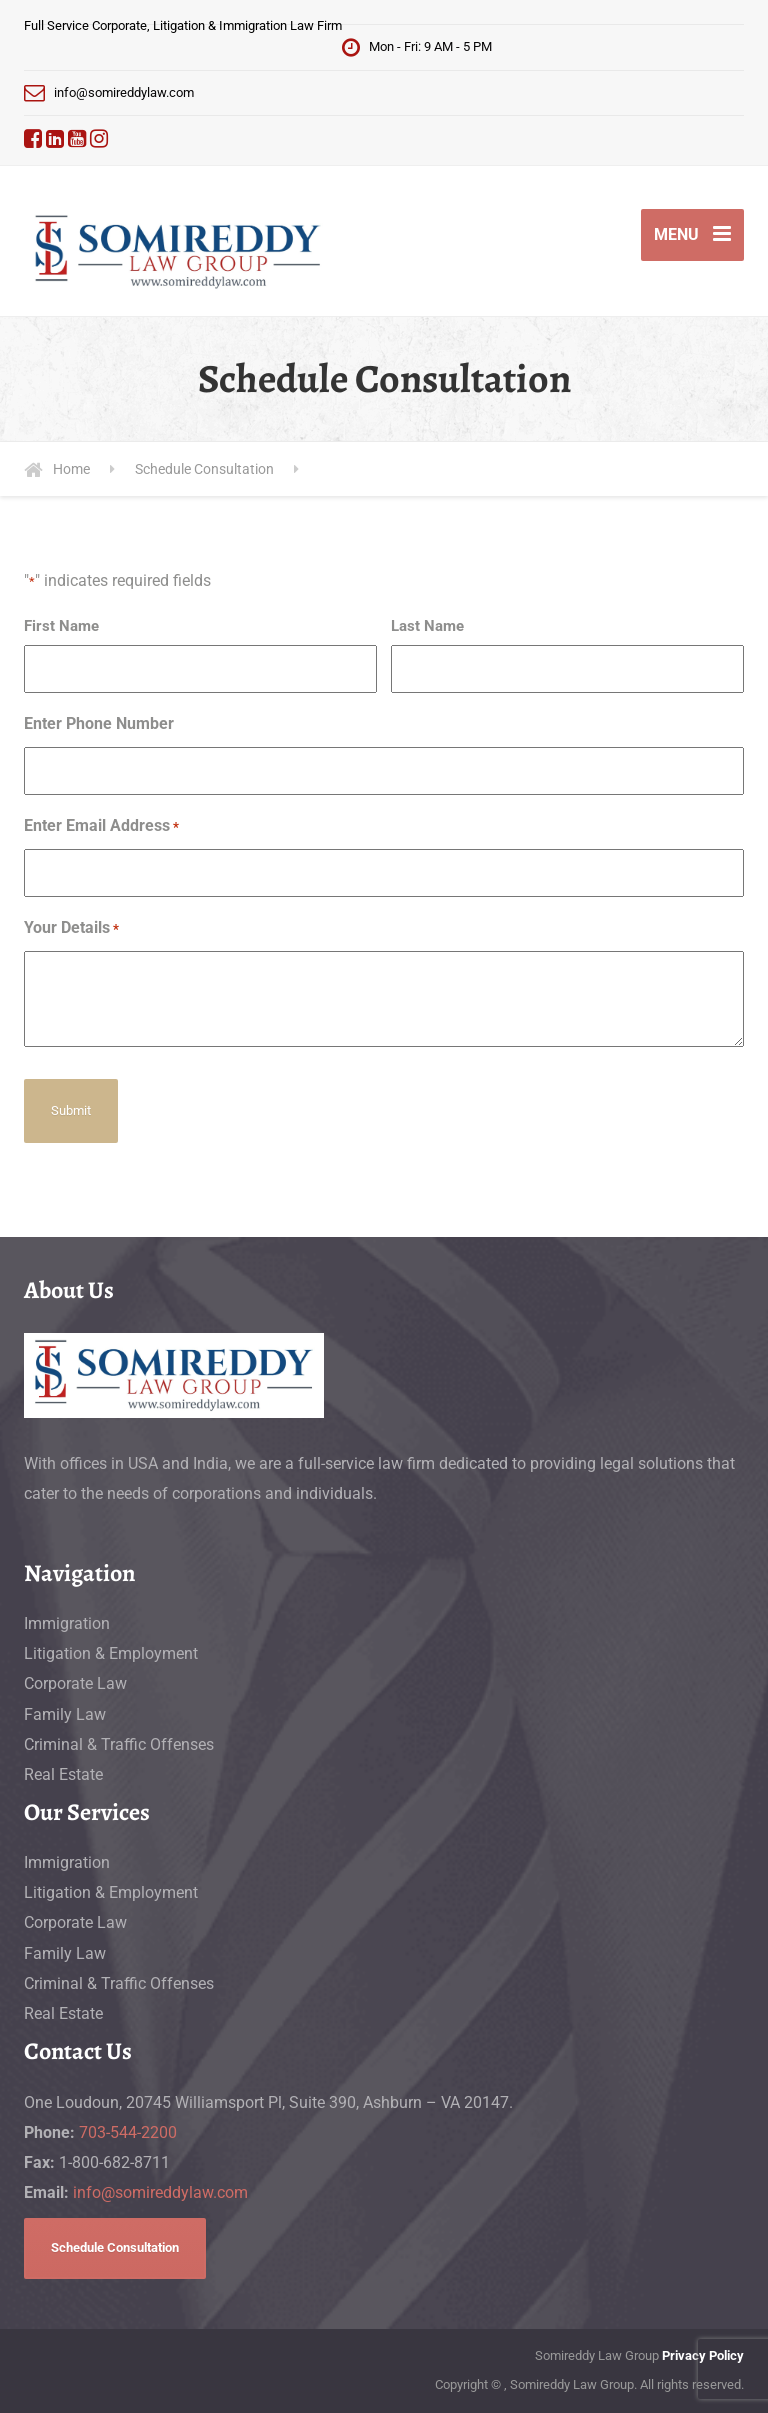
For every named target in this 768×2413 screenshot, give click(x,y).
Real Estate (63, 1774)
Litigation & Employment (111, 1653)
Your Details (71, 929)
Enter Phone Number (99, 723)
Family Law (65, 1714)
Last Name (427, 626)
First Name (61, 626)
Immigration (67, 1623)
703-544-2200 (128, 2132)
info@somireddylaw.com (160, 2192)
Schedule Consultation (115, 2247)
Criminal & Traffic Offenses (119, 1744)
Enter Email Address (101, 827)
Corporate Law (75, 1683)
